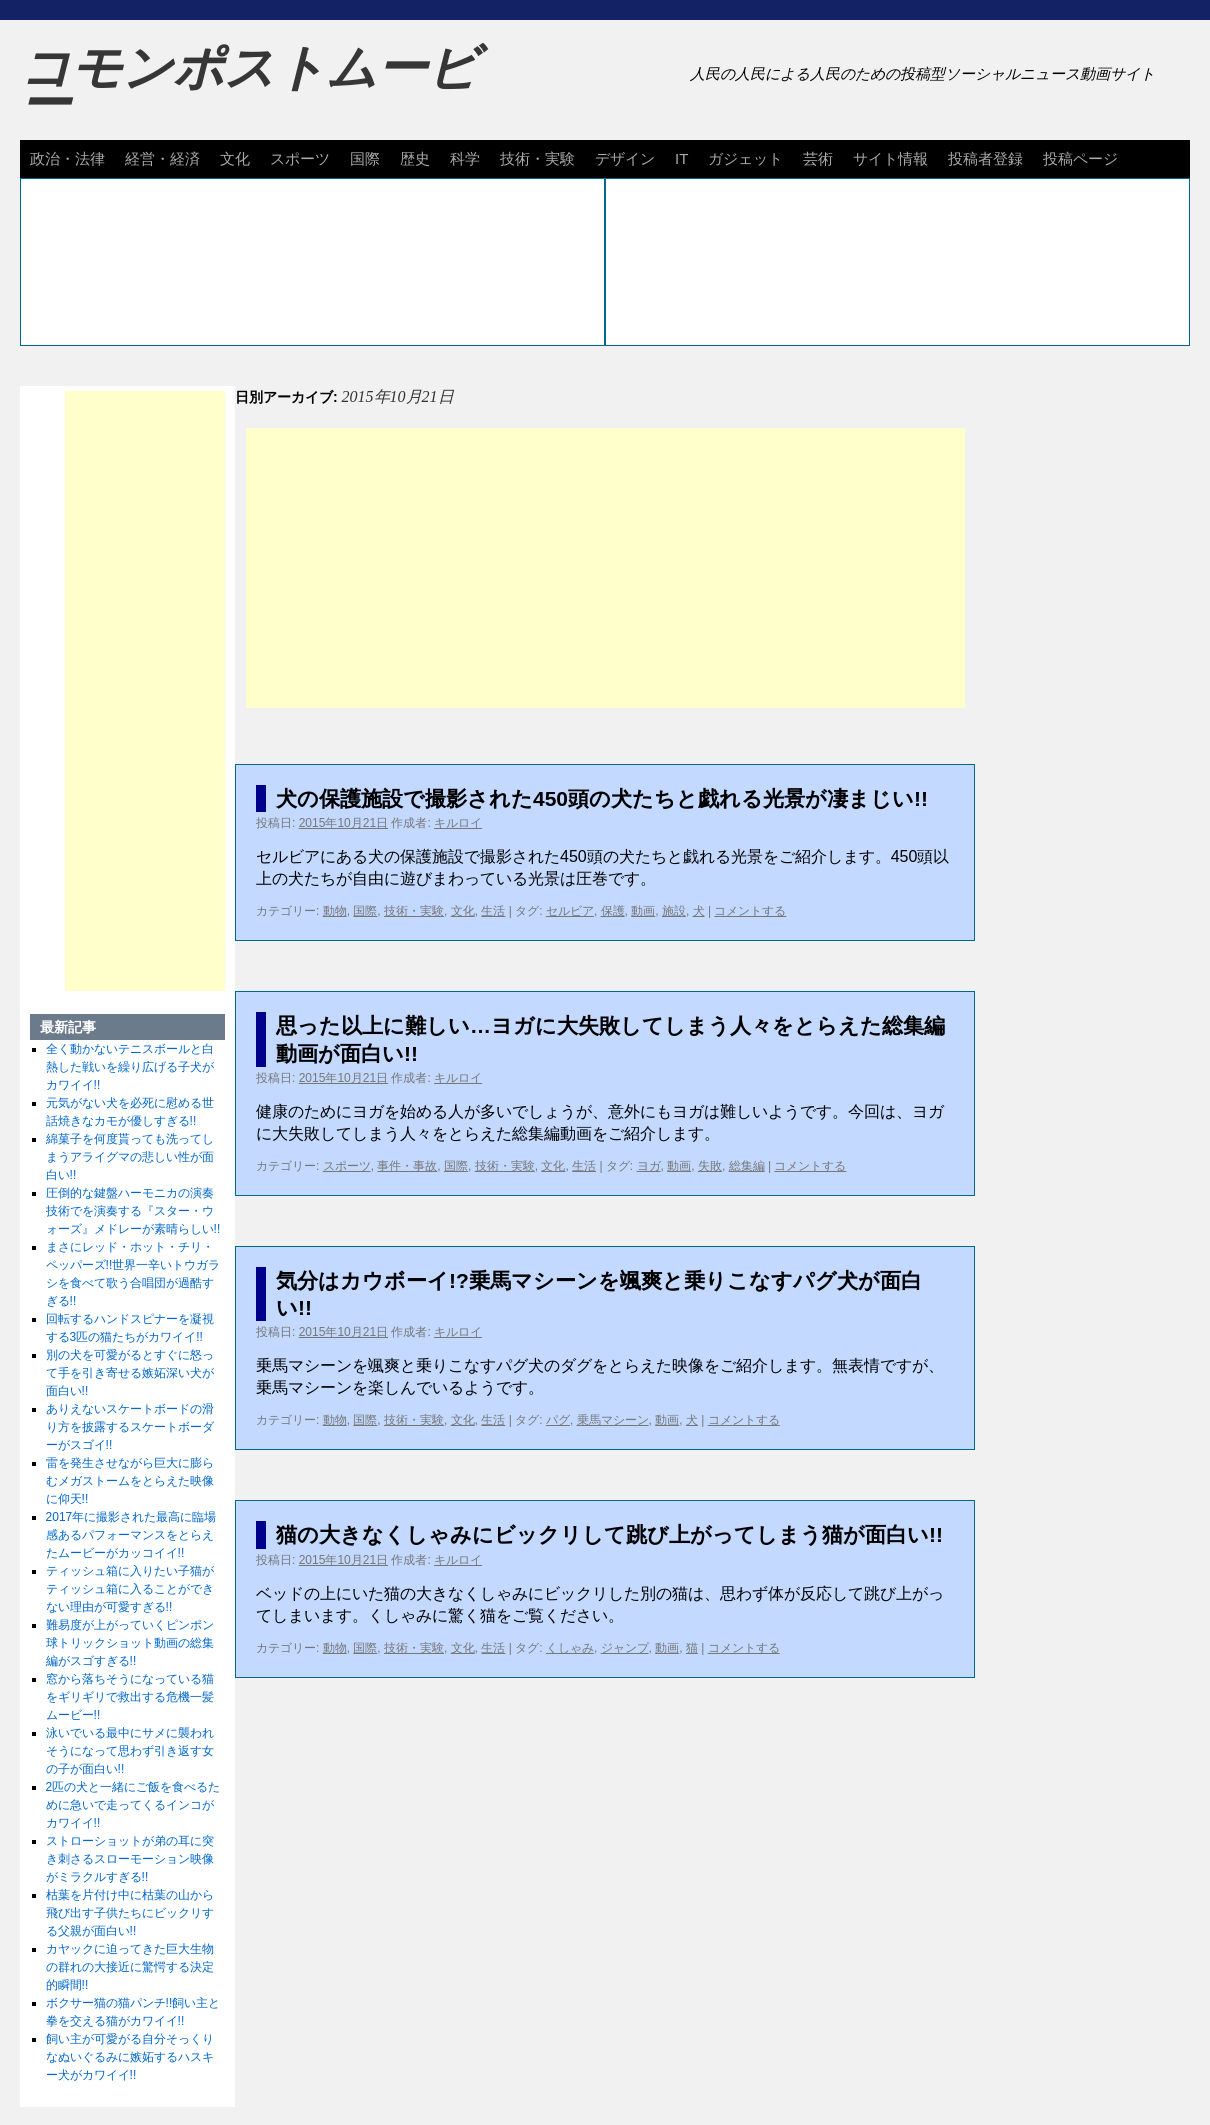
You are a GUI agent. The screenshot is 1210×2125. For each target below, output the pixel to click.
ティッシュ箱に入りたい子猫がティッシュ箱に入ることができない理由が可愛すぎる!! (130, 1589)
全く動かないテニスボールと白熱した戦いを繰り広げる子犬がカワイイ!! (130, 1067)
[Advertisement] (605, 568)
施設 (674, 911)
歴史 (415, 158)
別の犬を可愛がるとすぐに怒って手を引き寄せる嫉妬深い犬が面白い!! (130, 1373)
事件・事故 (407, 1166)
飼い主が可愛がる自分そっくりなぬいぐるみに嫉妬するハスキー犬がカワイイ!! (130, 2057)
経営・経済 (162, 158)
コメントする (750, 911)
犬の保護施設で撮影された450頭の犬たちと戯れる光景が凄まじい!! (602, 798)
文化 (235, 158)
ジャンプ (625, 1648)
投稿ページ (1080, 158)
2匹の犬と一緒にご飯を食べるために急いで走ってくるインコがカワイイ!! (133, 1805)
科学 (465, 158)
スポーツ (300, 158)
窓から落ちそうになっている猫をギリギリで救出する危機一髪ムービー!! (130, 1697)
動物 (335, 911)
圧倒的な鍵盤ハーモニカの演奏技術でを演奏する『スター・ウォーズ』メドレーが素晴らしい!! (133, 1211)
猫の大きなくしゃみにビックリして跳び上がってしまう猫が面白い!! (609, 1534)
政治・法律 (67, 158)
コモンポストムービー (249, 86)
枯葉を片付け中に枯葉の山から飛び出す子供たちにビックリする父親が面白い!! (130, 1913)
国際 (365, 158)
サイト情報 (890, 158)
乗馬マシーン (613, 1420)
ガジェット (745, 158)
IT (681, 158)
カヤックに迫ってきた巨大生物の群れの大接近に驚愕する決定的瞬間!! (130, 1967)
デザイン (625, 158)
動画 (643, 911)
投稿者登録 (985, 158)
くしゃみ (570, 1648)
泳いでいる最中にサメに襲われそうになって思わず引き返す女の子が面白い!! (130, 1751)
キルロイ (458, 823)
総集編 (747, 1166)
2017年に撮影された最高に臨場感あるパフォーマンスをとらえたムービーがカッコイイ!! (131, 1535)
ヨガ (649, 1166)
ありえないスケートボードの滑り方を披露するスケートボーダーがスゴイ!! (130, 1427)
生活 (493, 911)
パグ (558, 1420)
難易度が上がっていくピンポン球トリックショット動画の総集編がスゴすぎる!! (130, 1643)
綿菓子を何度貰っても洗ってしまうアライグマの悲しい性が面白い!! (130, 1157)
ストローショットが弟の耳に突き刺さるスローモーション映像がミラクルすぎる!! (130, 1859)
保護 (613, 911)
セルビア (570, 911)
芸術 (818, 158)
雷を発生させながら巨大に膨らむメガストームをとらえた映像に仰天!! (130, 1481)
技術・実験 (537, 158)
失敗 (710, 1166)
